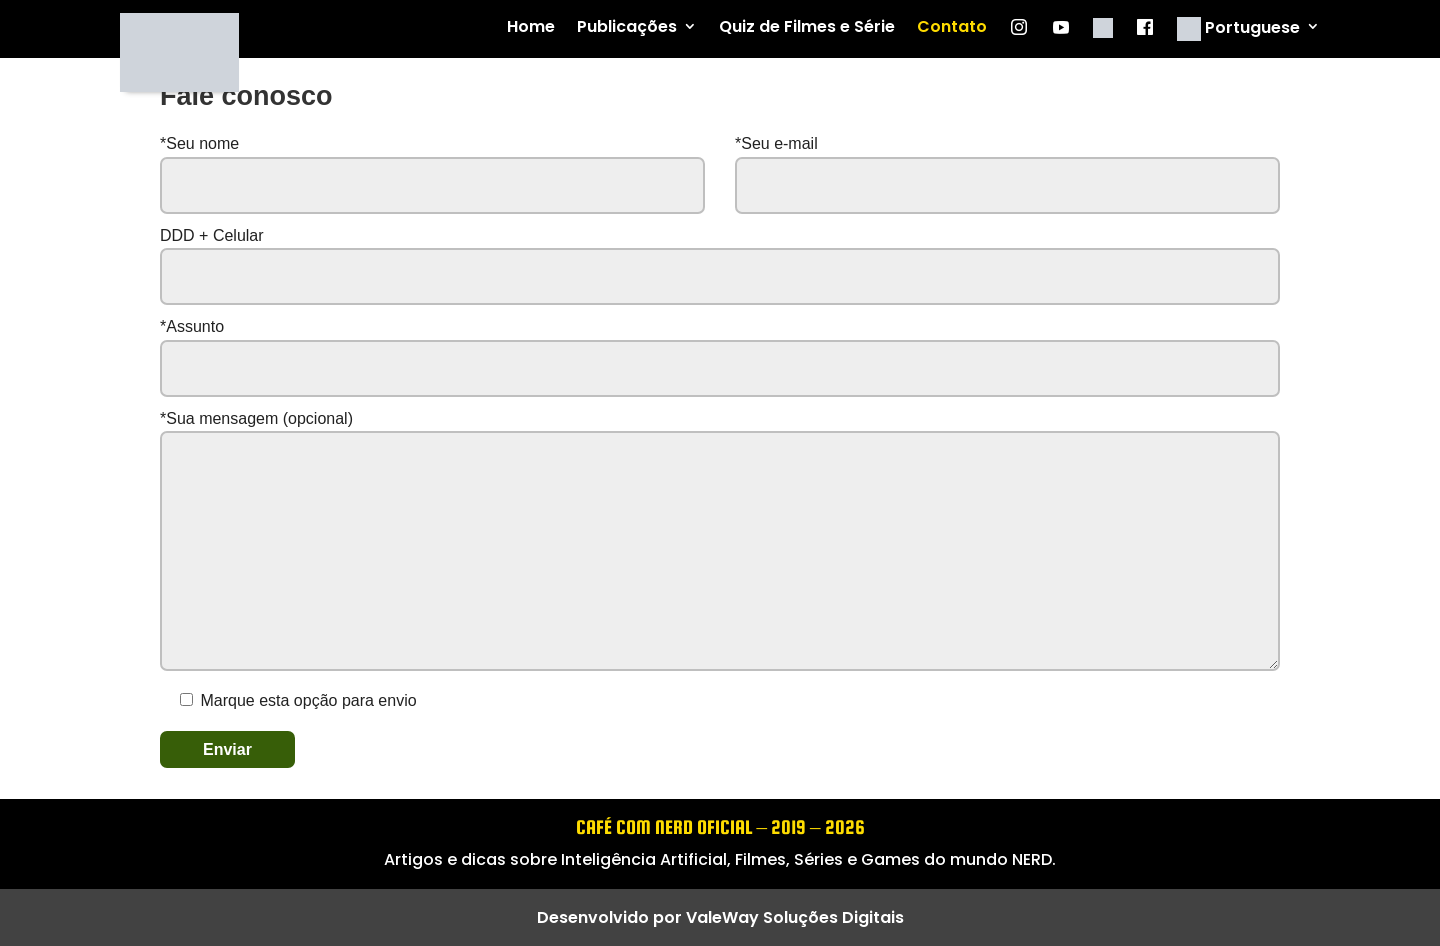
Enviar (227, 749)
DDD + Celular (720, 256)
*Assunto (720, 347)
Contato (952, 27)
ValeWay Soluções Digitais (795, 917)
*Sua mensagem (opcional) (720, 542)
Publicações (627, 27)
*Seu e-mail (1007, 174)
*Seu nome (432, 174)
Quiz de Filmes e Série (807, 27)
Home (531, 27)
